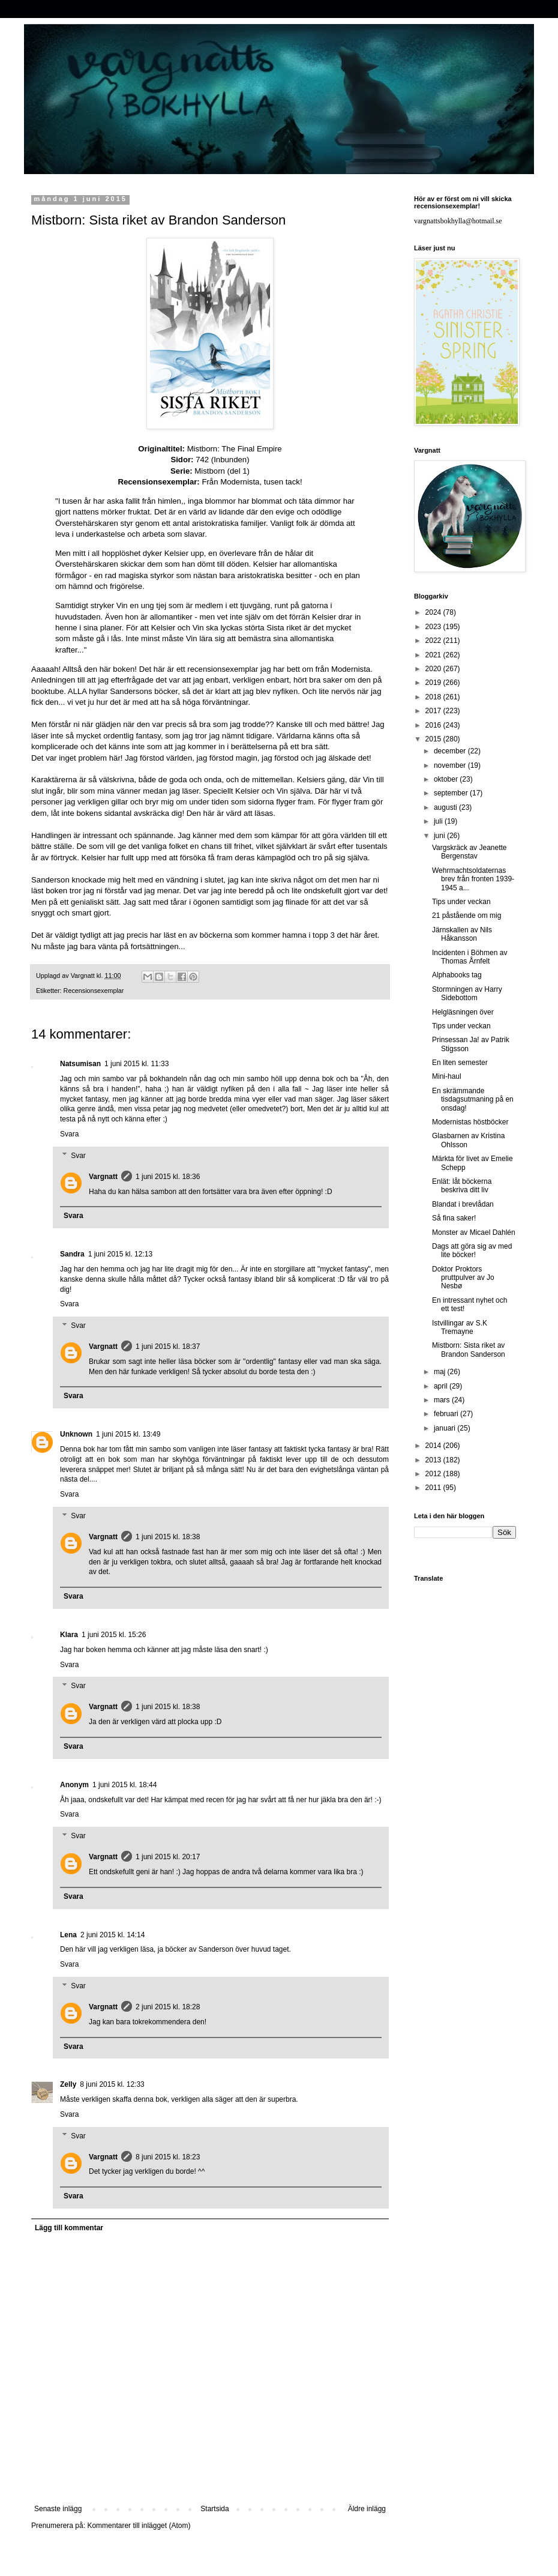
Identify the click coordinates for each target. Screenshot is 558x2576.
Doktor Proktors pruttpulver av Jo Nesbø (463, 1278)
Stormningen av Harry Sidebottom (467, 993)
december (451, 751)
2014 (434, 1445)
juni (440, 835)
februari (447, 1414)
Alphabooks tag (457, 975)
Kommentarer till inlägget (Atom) (138, 2525)
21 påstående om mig (466, 915)
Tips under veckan (461, 901)
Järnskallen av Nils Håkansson (462, 934)
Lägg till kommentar (69, 2228)
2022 (434, 640)
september (452, 793)
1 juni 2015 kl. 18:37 (168, 1346)
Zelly (68, 2084)
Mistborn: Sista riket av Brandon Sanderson (468, 1349)
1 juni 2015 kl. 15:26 (114, 1634)
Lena (68, 1935)
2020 (434, 669)
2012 (434, 1474)
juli (439, 821)
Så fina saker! (454, 1218)
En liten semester (460, 1062)
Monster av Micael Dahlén (473, 1232)
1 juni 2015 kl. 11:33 (136, 1064)
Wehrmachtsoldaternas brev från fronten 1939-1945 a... (473, 879)
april (441, 1386)
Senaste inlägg (58, 2509)
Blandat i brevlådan (463, 1204)
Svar (78, 1155)
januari (445, 1428)
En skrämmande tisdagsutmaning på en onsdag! (473, 1099)
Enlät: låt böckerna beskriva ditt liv (461, 1185)
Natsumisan (80, 1064)
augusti (446, 807)
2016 (434, 725)
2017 (434, 711)
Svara (69, 1134)
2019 (434, 682)
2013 (434, 1460)
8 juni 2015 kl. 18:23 (168, 2157)
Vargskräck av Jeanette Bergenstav (469, 851)
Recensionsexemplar (94, 990)
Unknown (76, 1434)
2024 (434, 612)
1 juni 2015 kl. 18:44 (124, 1785)
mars (443, 1400)
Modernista (239, 481)
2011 (434, 1487)
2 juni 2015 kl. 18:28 (168, 2007)
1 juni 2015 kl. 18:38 (168, 1537)
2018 (434, 697)
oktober (447, 779)
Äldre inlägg (367, 2509)
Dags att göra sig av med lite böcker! (472, 1250)
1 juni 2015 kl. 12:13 (120, 1254)
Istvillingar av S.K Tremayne (459, 1327)
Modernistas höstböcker (470, 1122)
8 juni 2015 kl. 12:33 (112, 2084)
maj (441, 1372)
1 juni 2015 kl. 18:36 (168, 1176)
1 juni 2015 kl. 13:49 (128, 1434)
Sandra (72, 1254)
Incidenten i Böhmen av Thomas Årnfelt (469, 957)
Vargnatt (103, 1176)
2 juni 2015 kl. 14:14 (112, 1935)
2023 (434, 627)
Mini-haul (446, 1076)
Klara (69, 1634)
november (451, 765)
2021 (434, 655)
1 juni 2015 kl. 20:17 (168, 1857)
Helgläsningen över (463, 1012)
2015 (434, 739)
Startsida (214, 2509)
